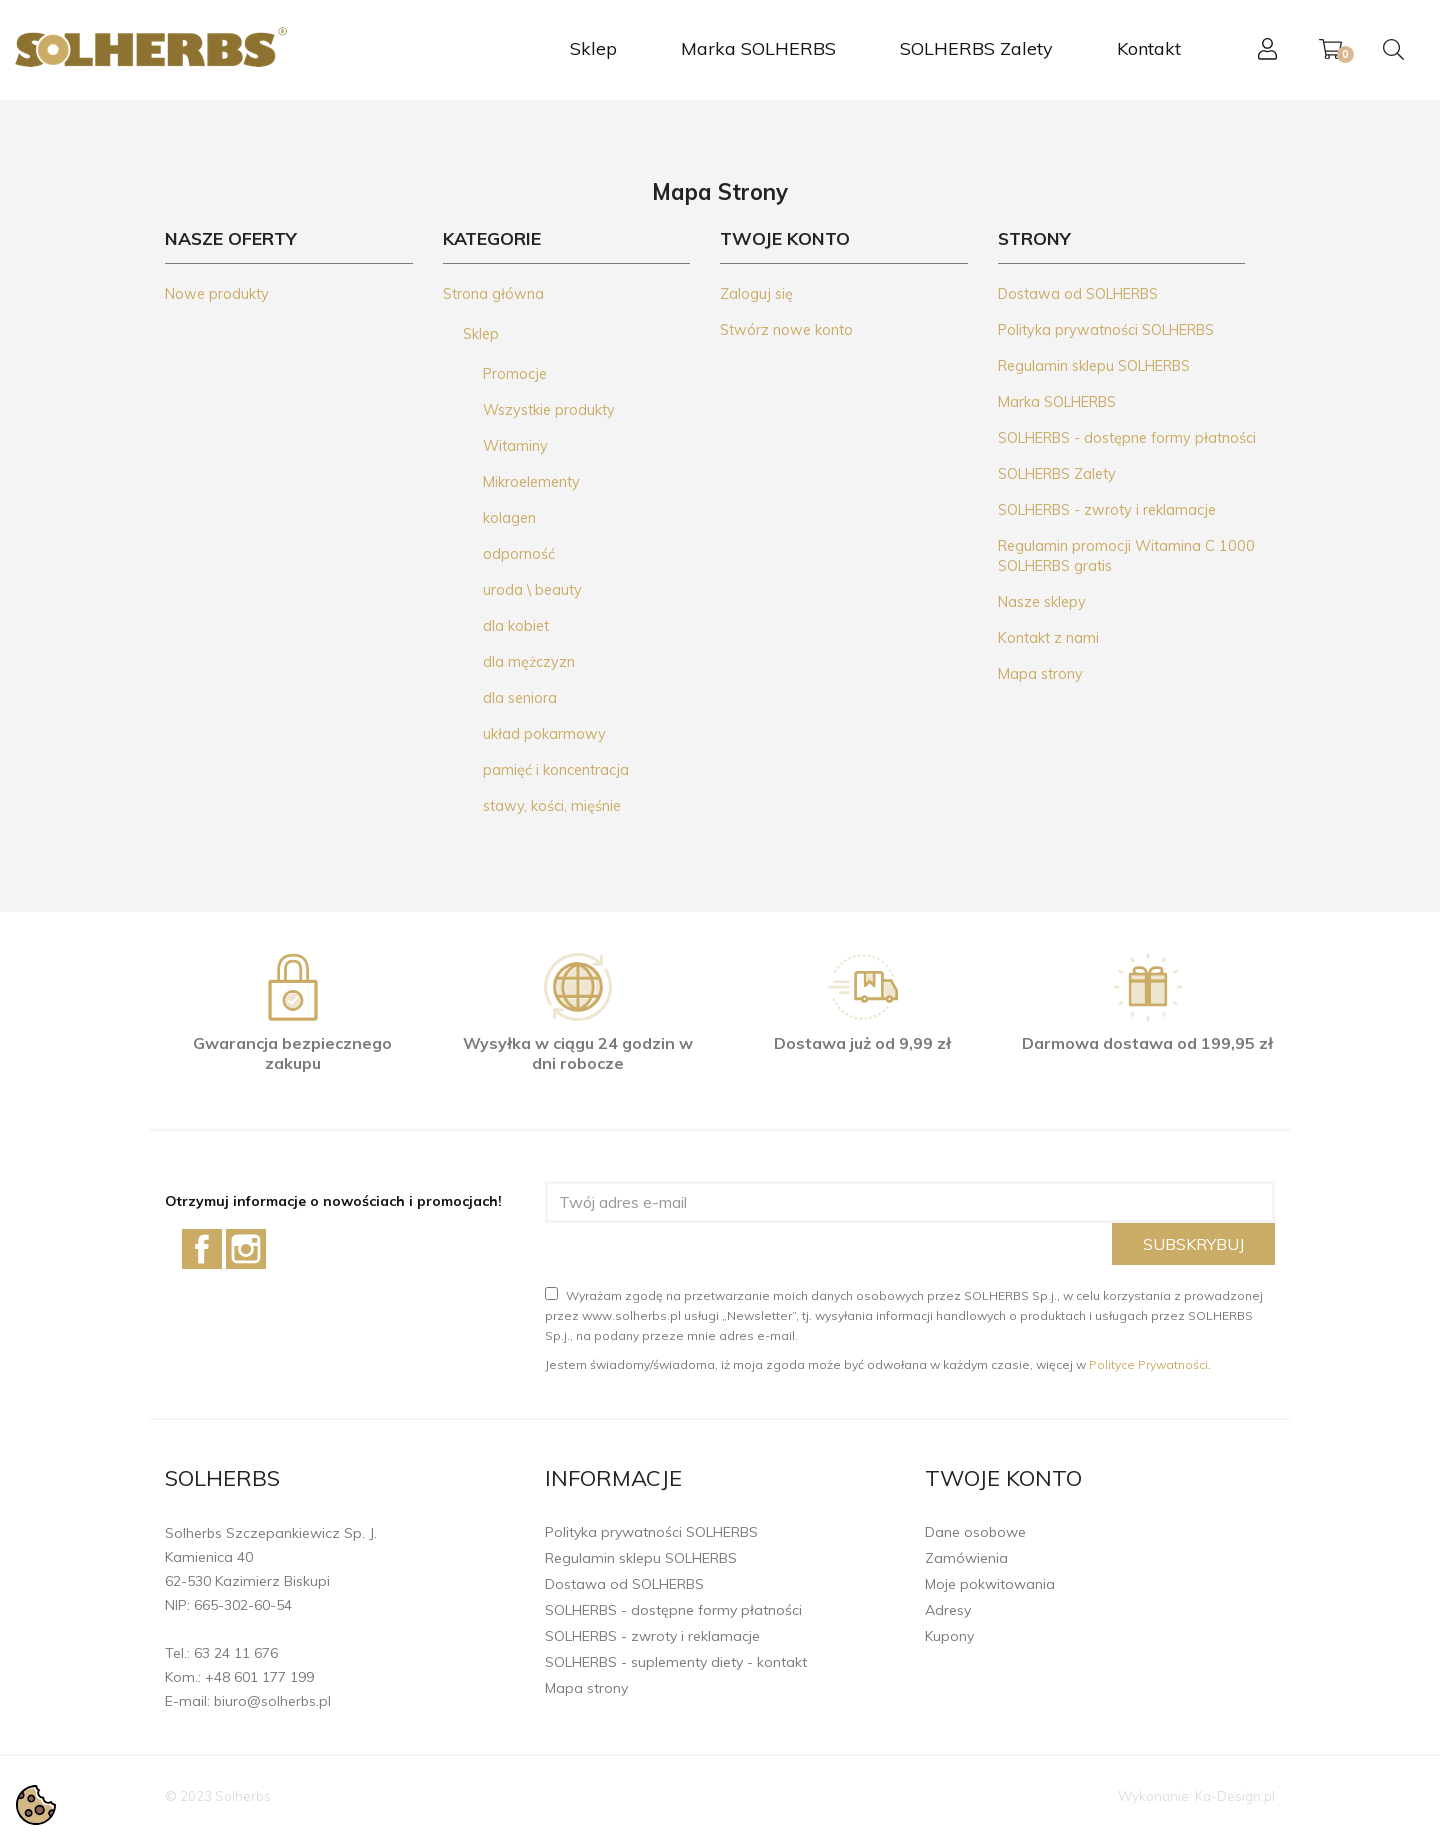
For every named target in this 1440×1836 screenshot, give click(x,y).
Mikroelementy (531, 482)
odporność (519, 554)
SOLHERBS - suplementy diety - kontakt (676, 1662)
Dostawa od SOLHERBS (1078, 294)
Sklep (593, 48)
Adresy (948, 1610)
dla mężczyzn (529, 662)
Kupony (949, 1636)
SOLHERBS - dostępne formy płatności (1127, 438)
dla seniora (520, 698)
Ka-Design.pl (1235, 1796)
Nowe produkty (217, 294)
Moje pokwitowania (990, 1584)
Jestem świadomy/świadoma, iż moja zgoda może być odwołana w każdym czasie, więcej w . (878, 1364)
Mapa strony (1040, 674)
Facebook (202, 1249)
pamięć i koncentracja (556, 770)
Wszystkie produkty (549, 410)
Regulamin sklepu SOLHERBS (1094, 366)
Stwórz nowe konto (786, 330)
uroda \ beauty (532, 590)
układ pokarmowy (544, 734)
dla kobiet (516, 626)
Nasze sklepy (1042, 602)
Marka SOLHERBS (758, 48)
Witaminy (515, 446)
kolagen (509, 518)
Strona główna (493, 294)
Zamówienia (966, 1558)
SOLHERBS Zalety (976, 48)
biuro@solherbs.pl (272, 1701)
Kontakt (1149, 48)
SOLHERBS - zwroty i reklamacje (1107, 510)
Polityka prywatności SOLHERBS (1106, 330)
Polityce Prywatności (1148, 1364)
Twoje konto (1003, 1478)
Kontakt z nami (1048, 638)
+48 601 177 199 (259, 1677)
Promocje (515, 374)
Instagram (246, 1249)
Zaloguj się (756, 294)
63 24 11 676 (236, 1653)
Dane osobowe (975, 1532)
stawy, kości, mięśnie (552, 806)
